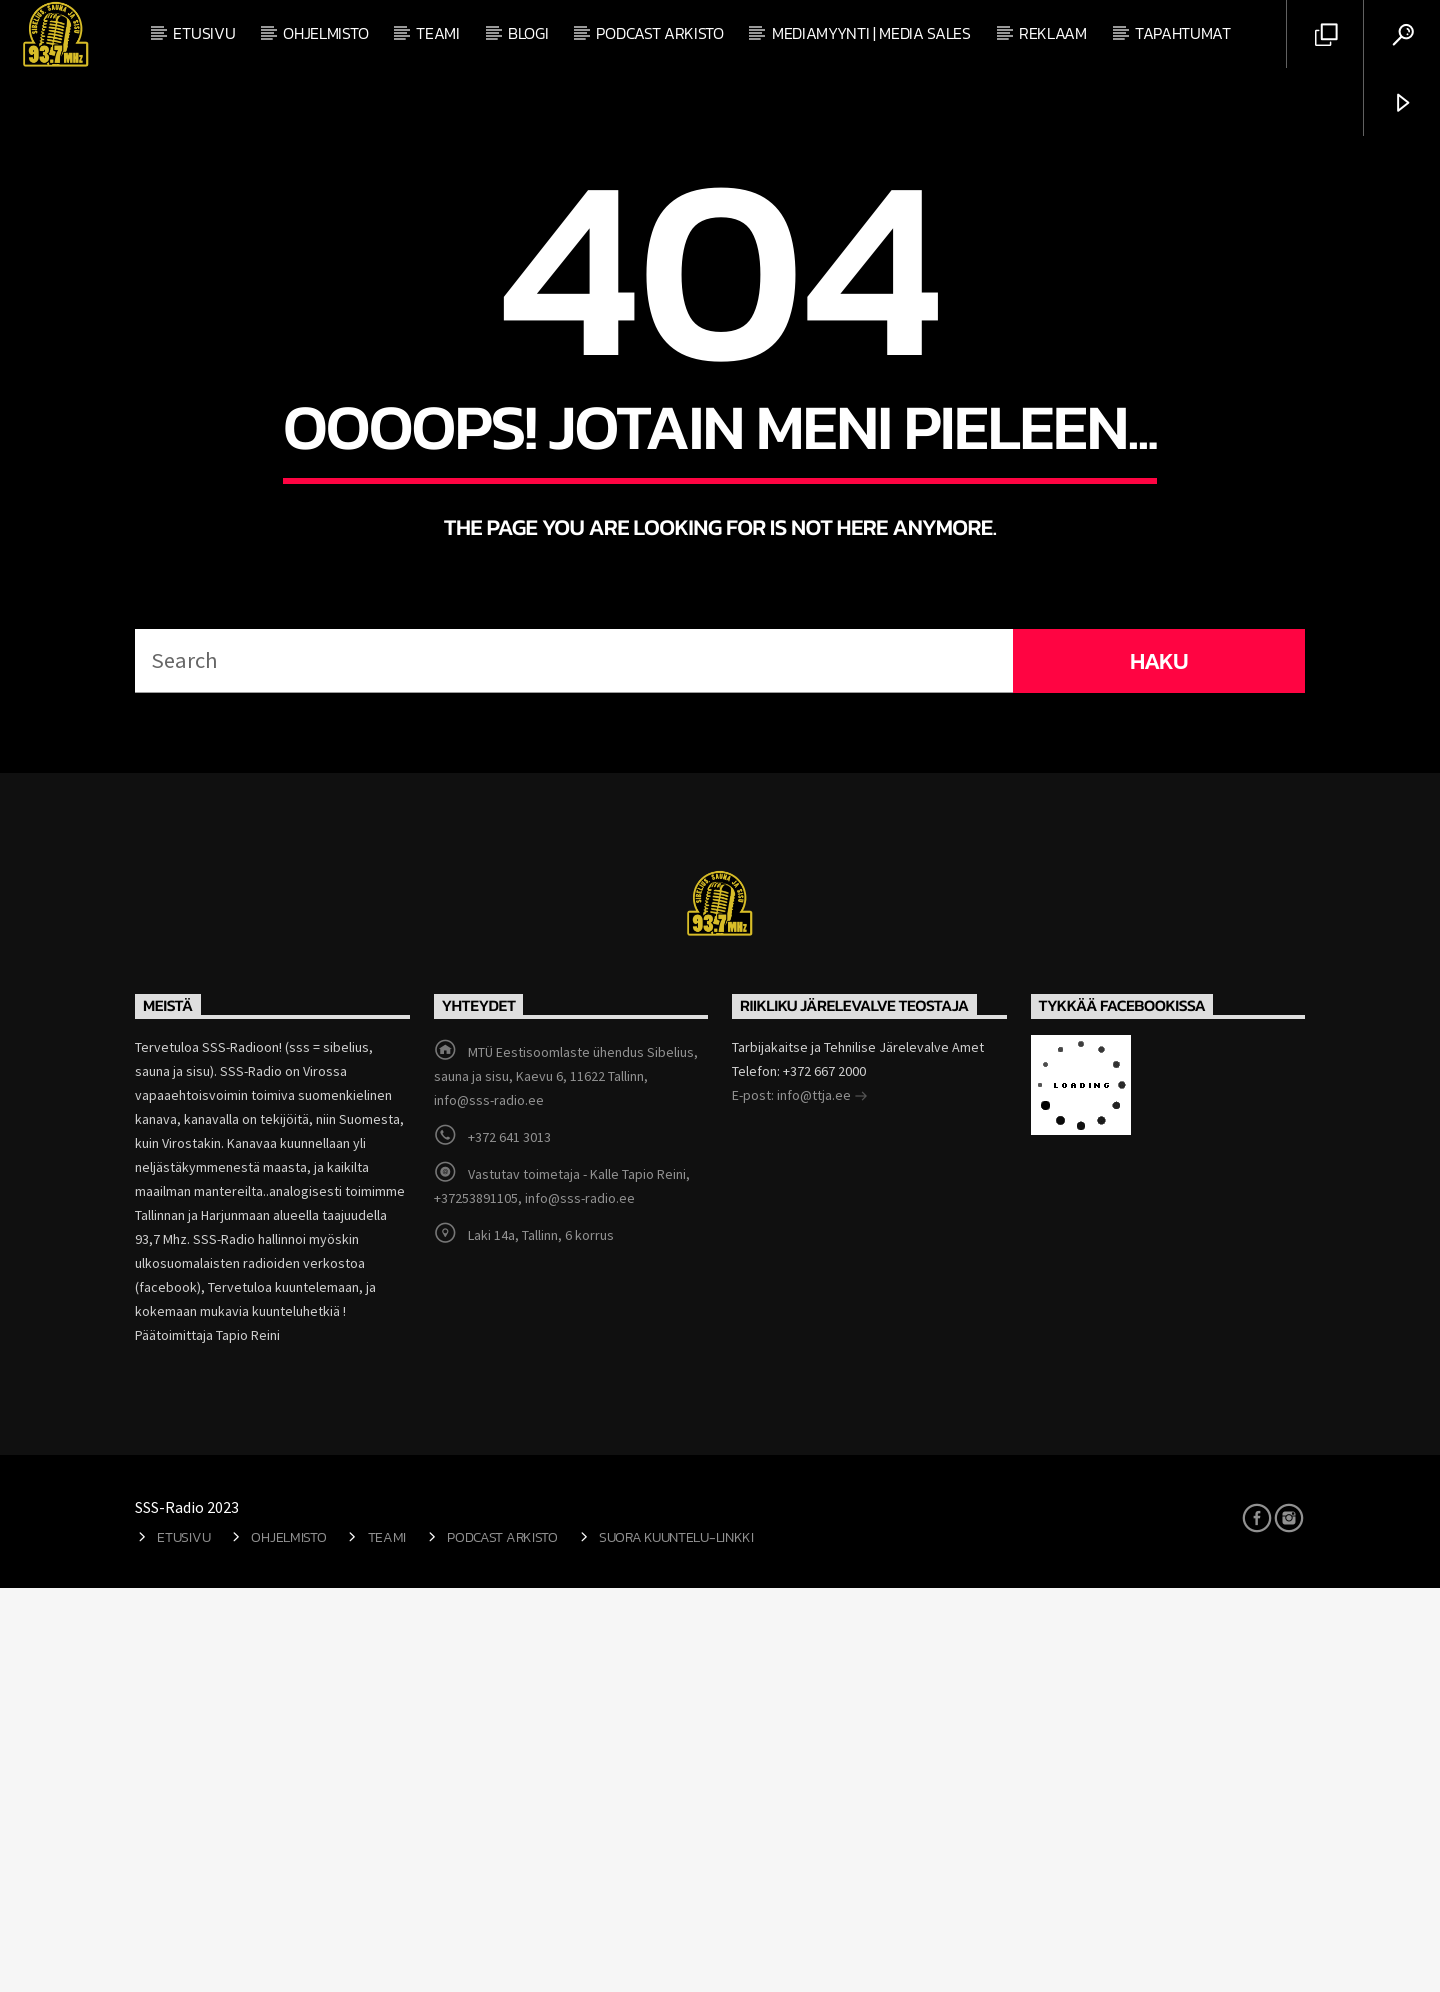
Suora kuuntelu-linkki (676, 1941)
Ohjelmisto (325, 33)
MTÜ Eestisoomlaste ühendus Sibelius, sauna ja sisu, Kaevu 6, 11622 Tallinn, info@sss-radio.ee (566, 1480)
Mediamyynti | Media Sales (871, 33)
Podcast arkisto (659, 33)
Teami (437, 33)
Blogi (528, 33)
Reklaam (1053, 33)
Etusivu (204, 33)
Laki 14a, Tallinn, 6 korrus (541, 1639)
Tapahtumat (1183, 33)
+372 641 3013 (509, 1541)
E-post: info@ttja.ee (800, 1501)
